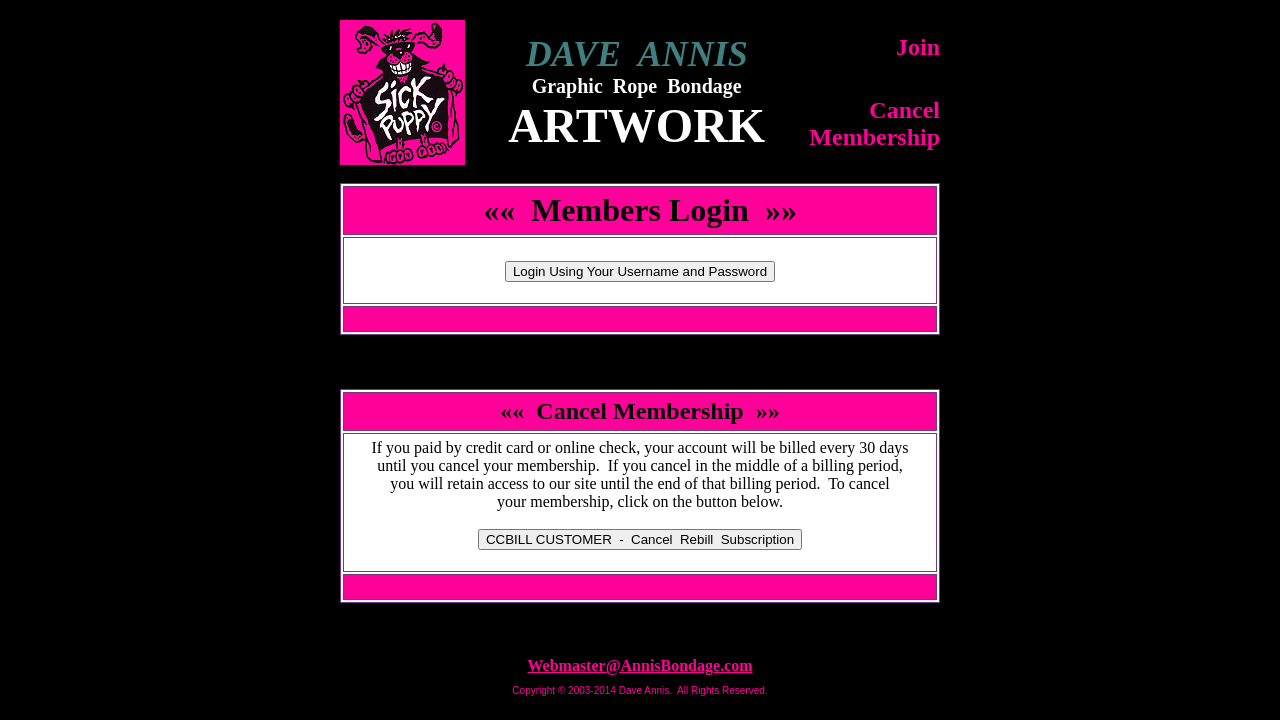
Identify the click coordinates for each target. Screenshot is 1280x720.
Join (918, 47)
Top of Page (639, 629)
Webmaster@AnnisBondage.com (639, 665)
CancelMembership (874, 123)
